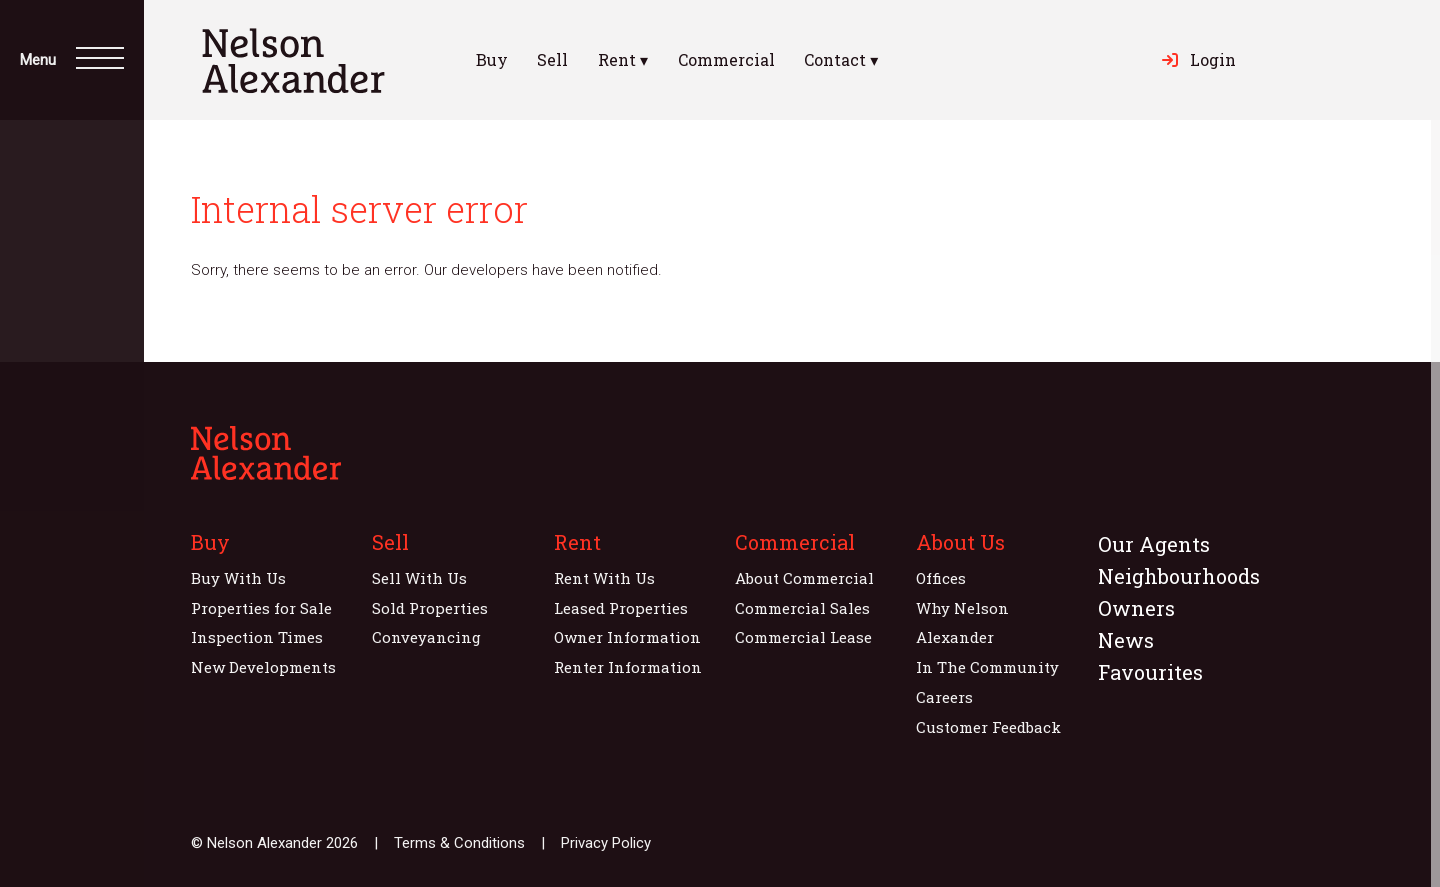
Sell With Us (419, 578)
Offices (941, 578)
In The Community (987, 667)
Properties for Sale (261, 608)
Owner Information (627, 637)
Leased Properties (621, 608)
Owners (1136, 608)
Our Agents (1154, 544)
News (1126, 640)
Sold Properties (430, 608)
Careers (944, 697)
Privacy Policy (606, 843)
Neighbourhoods (1179, 576)
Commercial (726, 59)
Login (1199, 59)
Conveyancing (426, 637)
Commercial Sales (802, 608)
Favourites (1150, 672)
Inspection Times (257, 637)
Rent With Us (604, 578)
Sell (552, 59)
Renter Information (628, 667)
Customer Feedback (988, 727)
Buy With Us (238, 578)
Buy (492, 59)
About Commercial (804, 578)
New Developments (263, 667)
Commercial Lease (803, 637)
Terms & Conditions (459, 843)
